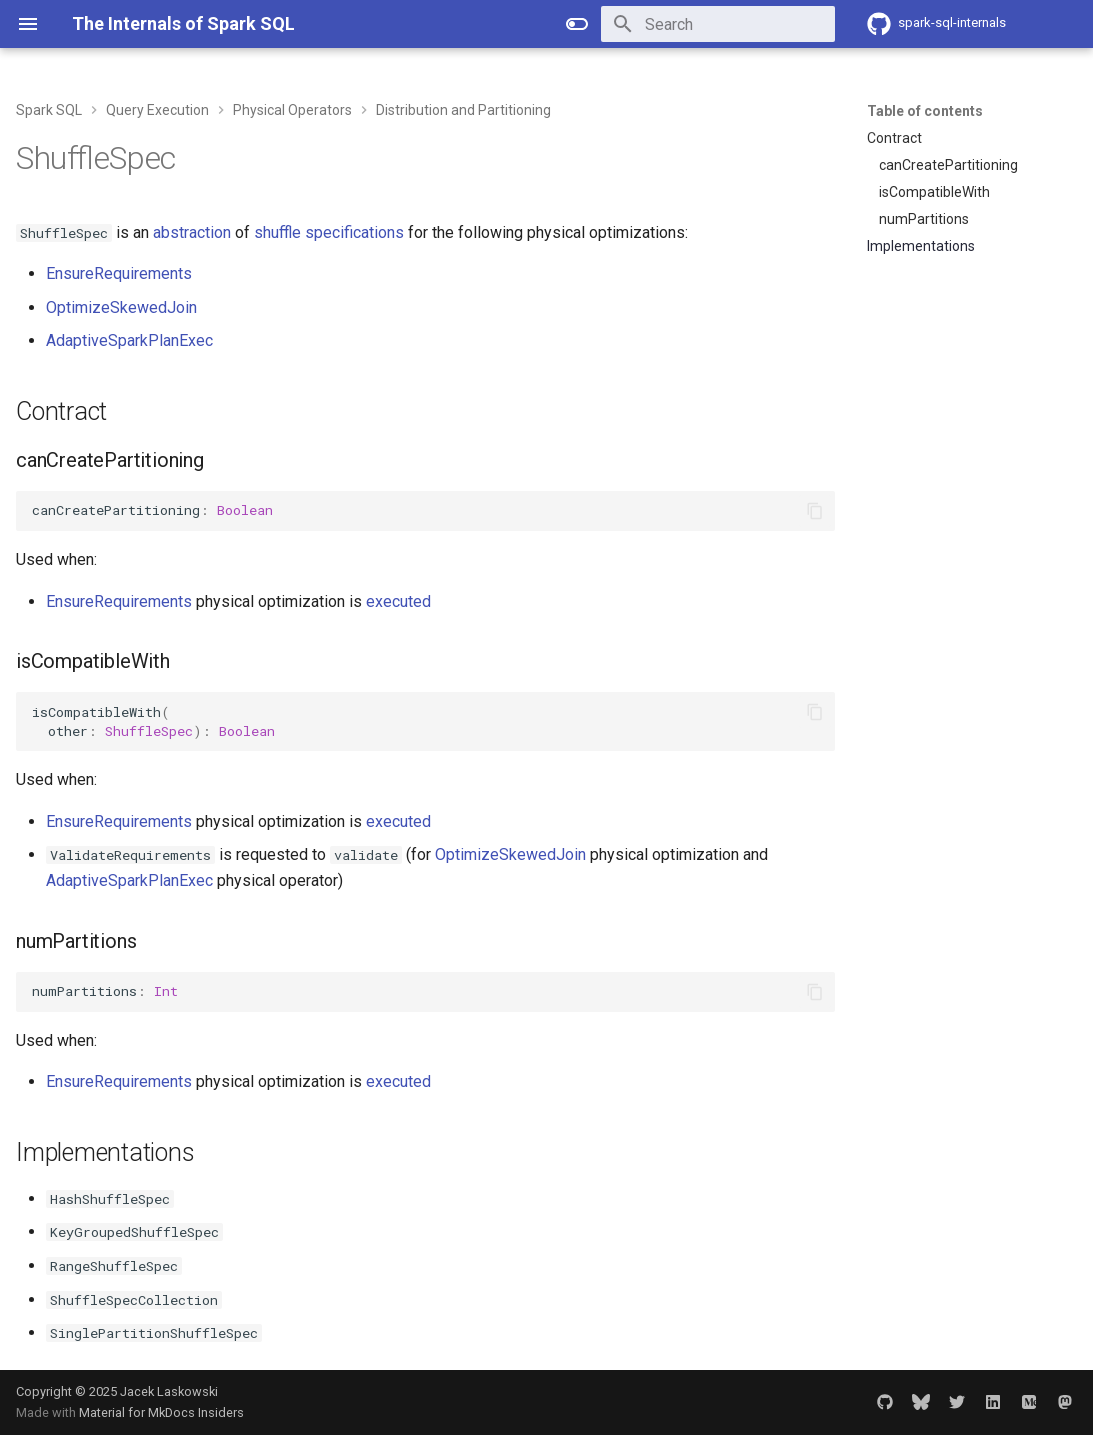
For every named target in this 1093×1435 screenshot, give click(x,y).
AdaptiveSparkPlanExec (129, 340)
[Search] (718, 24)
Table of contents (925, 111)
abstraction (192, 232)
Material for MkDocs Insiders (161, 1412)
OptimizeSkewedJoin (121, 307)
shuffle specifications (329, 232)
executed (398, 601)
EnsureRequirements (119, 273)
